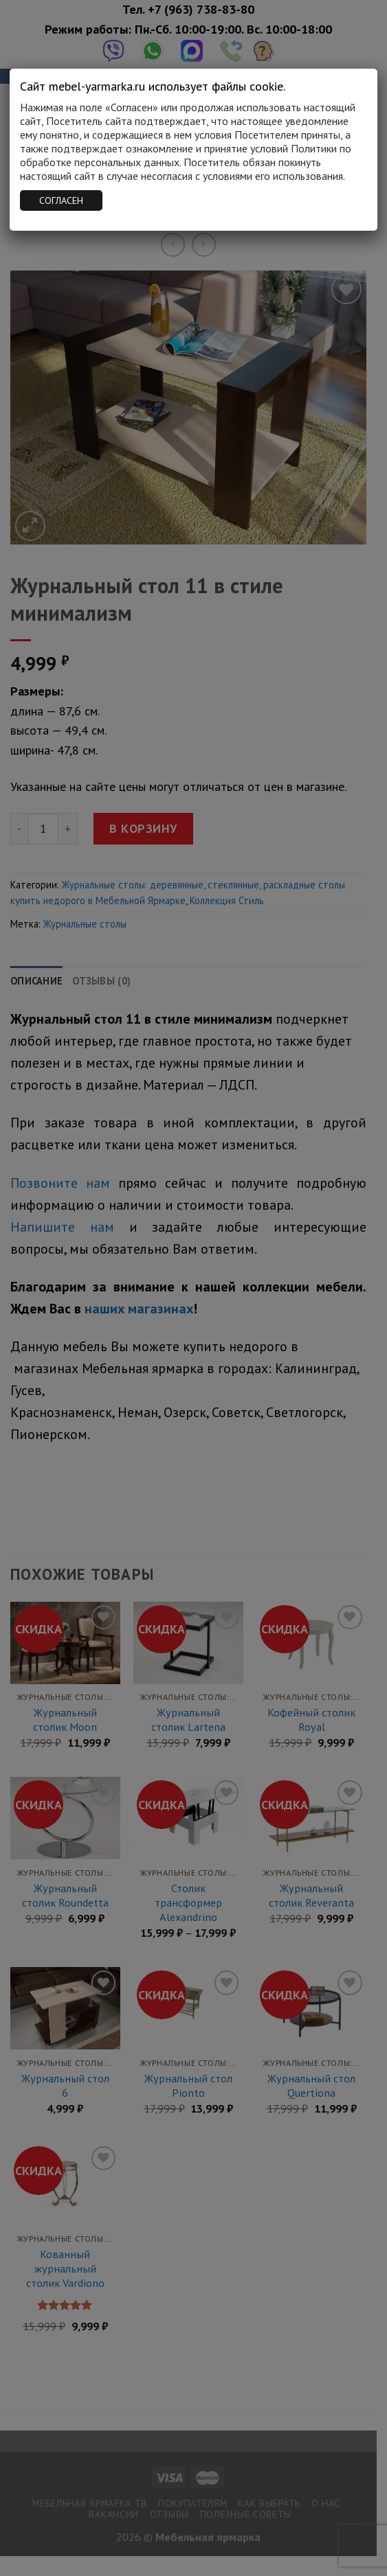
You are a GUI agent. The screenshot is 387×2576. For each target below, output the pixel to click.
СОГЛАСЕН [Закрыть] (61, 200)
